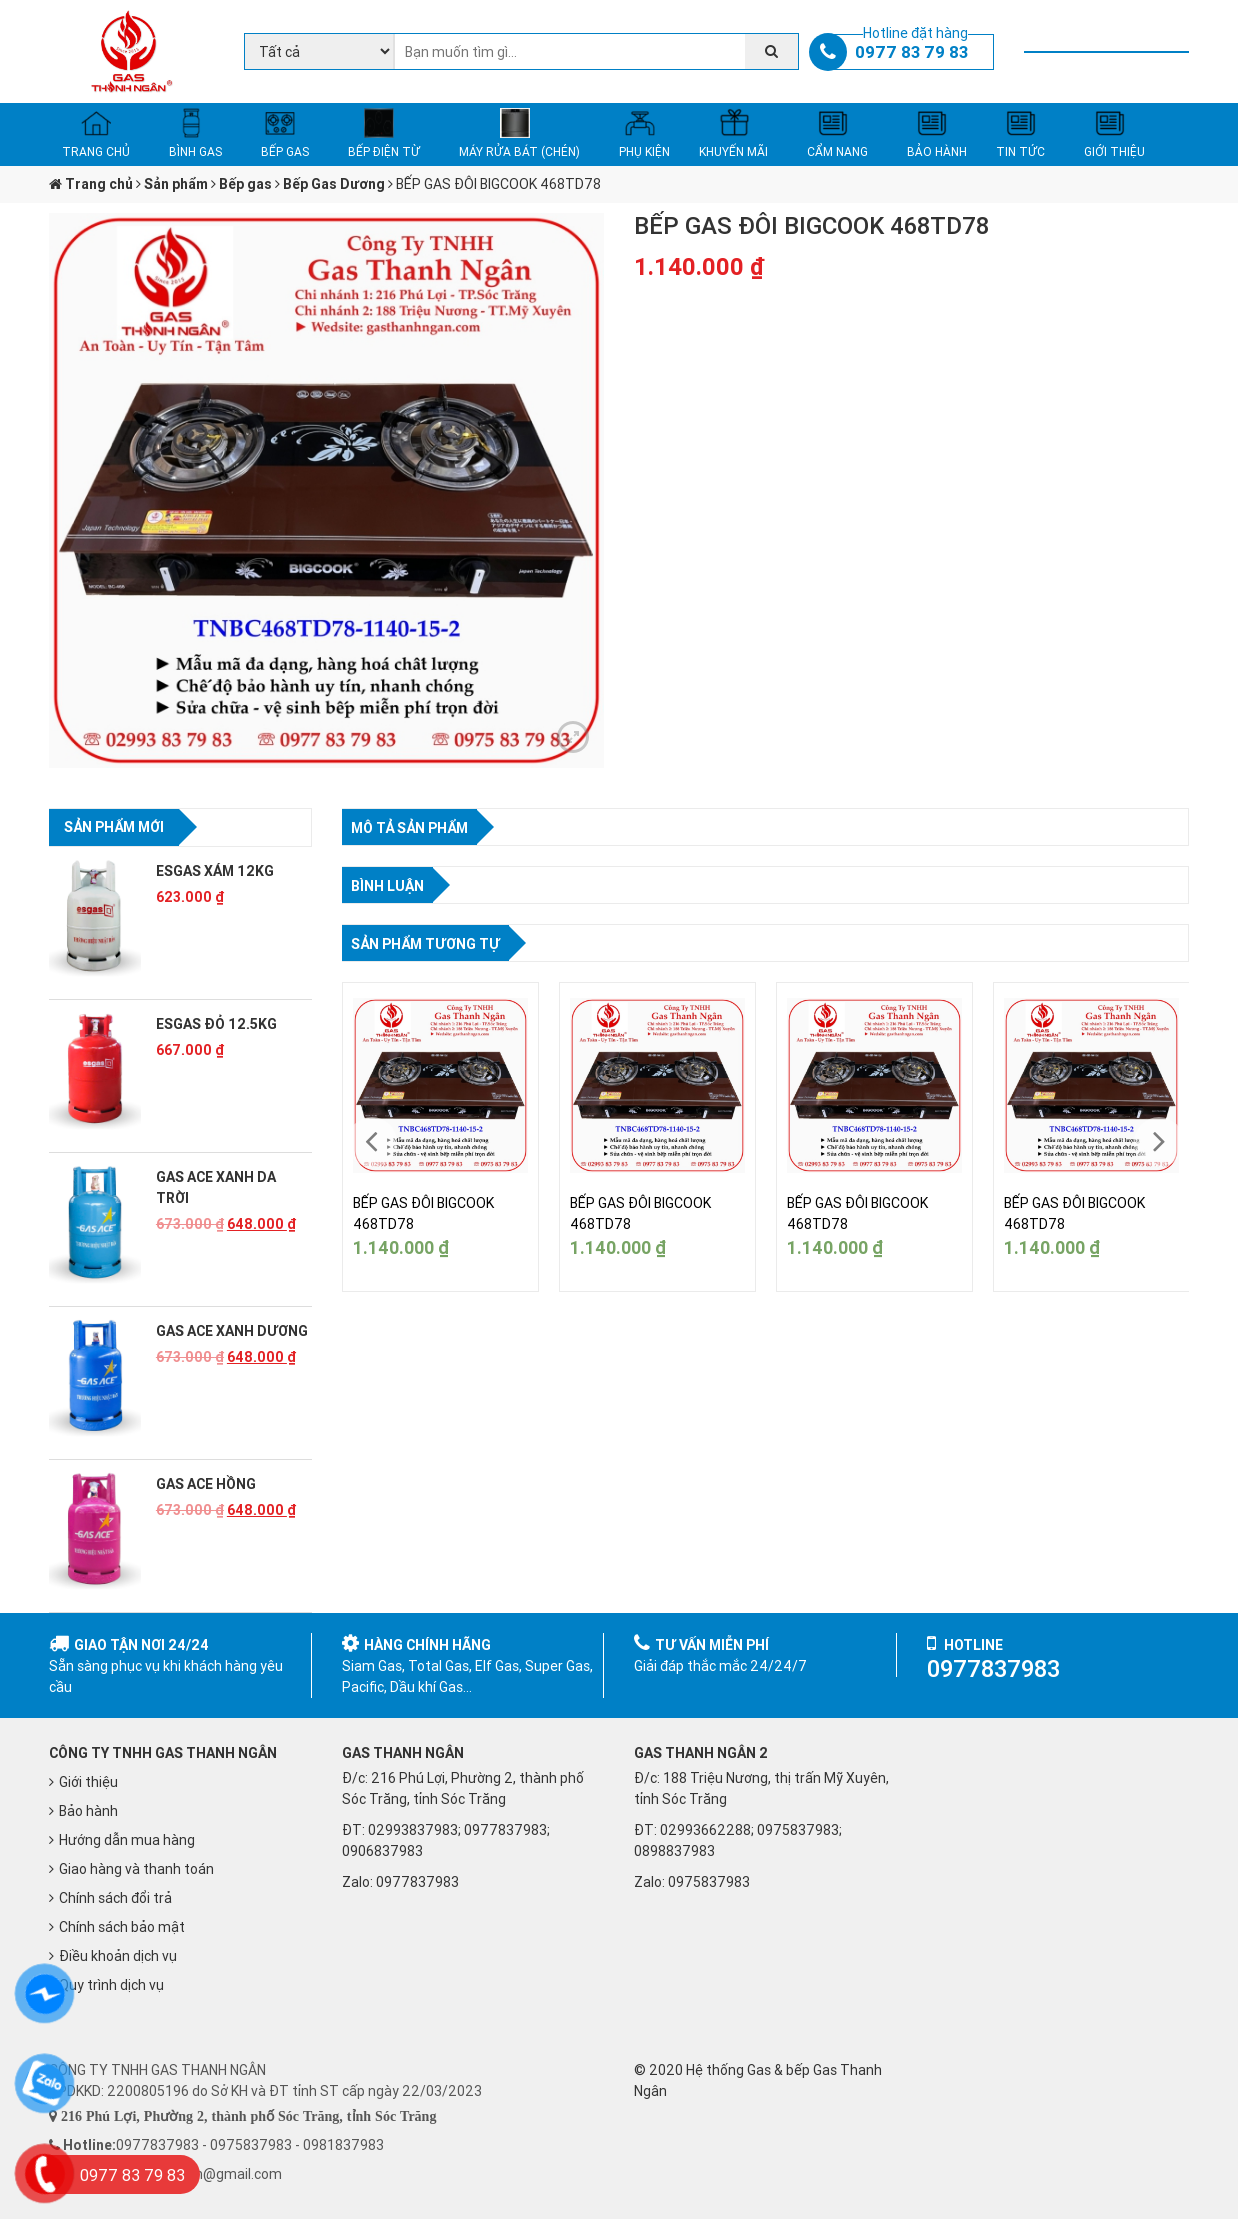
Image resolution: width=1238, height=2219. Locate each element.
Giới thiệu (88, 1782)
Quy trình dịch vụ (111, 1985)
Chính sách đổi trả (115, 1898)
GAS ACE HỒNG (206, 1484)
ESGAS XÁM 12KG (215, 871)
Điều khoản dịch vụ (118, 1956)
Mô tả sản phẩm (409, 828)
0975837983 (709, 1882)
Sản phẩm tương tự (425, 944)
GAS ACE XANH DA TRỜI (216, 1187)
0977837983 (417, 1882)
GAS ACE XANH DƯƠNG (232, 1331)
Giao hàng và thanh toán (136, 1869)
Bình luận (387, 886)
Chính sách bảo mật (122, 1927)
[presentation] (372, 1142)
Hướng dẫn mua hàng (127, 1840)
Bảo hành (88, 1811)
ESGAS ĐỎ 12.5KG (216, 1024)
